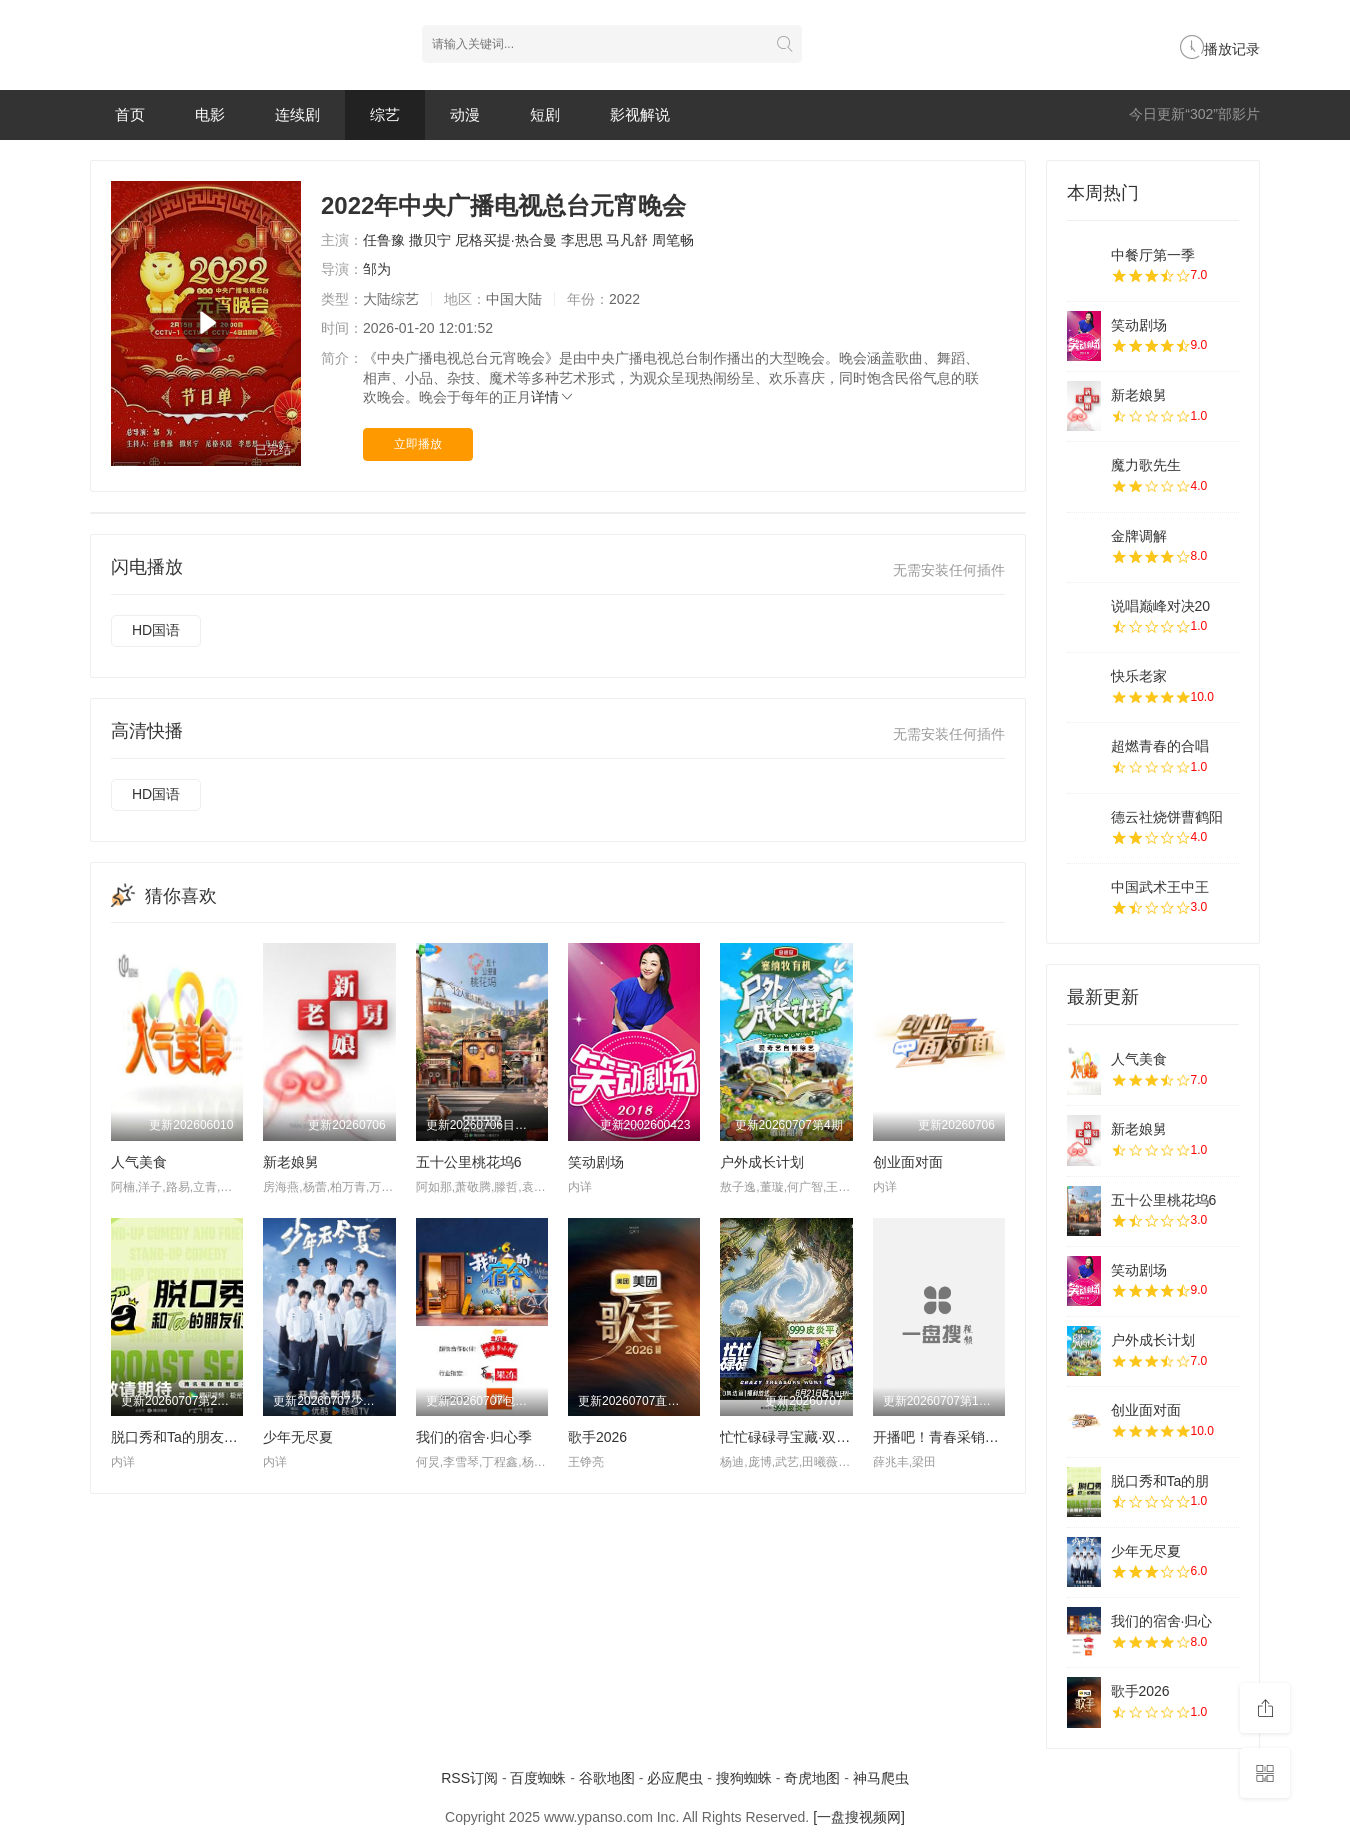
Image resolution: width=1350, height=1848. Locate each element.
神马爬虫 (881, 1778)
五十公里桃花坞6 (469, 1162)
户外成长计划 (762, 1162)
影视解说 (640, 114)
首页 (130, 114)
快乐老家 (1139, 676)
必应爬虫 (675, 1778)
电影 (210, 114)
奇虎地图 (812, 1778)
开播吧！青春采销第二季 (950, 1437)
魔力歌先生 (1146, 465)
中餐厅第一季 (1153, 255)
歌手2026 (597, 1437)
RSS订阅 (469, 1778)
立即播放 (418, 444)
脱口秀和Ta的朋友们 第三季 (197, 1437)
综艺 (385, 114)
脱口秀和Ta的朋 (1160, 1481)
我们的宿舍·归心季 (474, 1437)
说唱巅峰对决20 (1161, 606)
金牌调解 (1139, 536)
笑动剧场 (596, 1162)
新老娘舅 (291, 1162)
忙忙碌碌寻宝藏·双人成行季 (806, 1437)
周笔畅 (673, 240)
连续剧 (297, 114)
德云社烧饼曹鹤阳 (1167, 817)
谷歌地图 (607, 1778)
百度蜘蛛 (538, 1778)
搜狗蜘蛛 (744, 1778)
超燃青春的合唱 (1160, 746)
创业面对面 (908, 1162)
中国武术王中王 (1160, 887)
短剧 (545, 114)
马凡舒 (627, 240)
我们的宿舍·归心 (1162, 1621)
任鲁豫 (384, 240)
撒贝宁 (430, 240)
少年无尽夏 (298, 1437)
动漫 (465, 114)
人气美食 (139, 1162)
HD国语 (156, 630)
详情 (553, 397)
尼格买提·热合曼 (506, 240)
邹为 (377, 269)
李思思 (582, 240)
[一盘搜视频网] (859, 1817)
